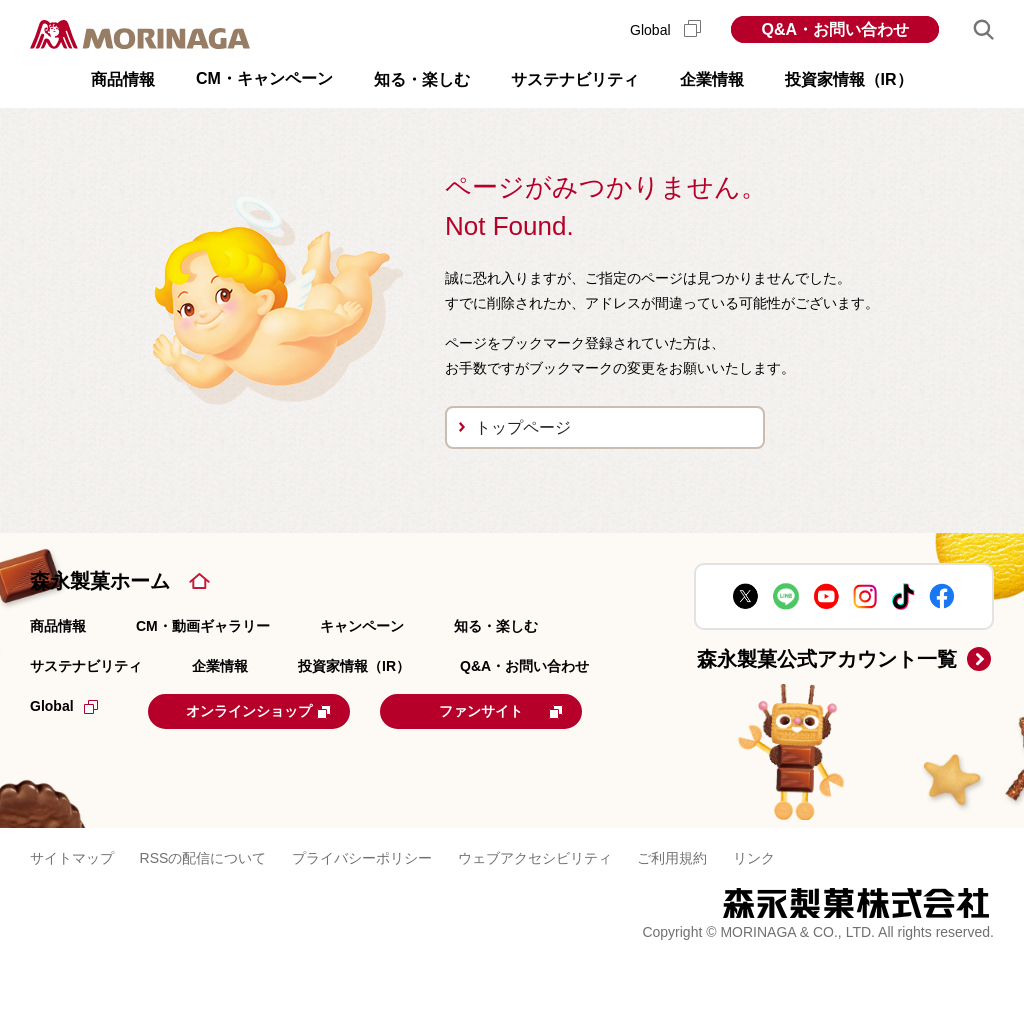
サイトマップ (72, 905)
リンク (754, 905)
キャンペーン (362, 626)
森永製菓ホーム (100, 581)
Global (665, 30)
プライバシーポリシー (362, 905)
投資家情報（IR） (354, 666)
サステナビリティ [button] (575, 79)
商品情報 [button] (123, 79)
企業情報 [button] (712, 79)
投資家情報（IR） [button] (849, 79)
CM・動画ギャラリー (203, 626)
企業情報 (220, 666)
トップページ (523, 427)
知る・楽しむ (496, 626)
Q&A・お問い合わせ (835, 29)
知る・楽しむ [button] (422, 79)
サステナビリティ (86, 666)
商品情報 (58, 626)
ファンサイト (164, 759)
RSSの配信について (203, 905)
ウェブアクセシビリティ (535, 905)
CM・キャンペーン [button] (264, 78)
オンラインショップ (272, 710)
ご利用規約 (672, 905)
